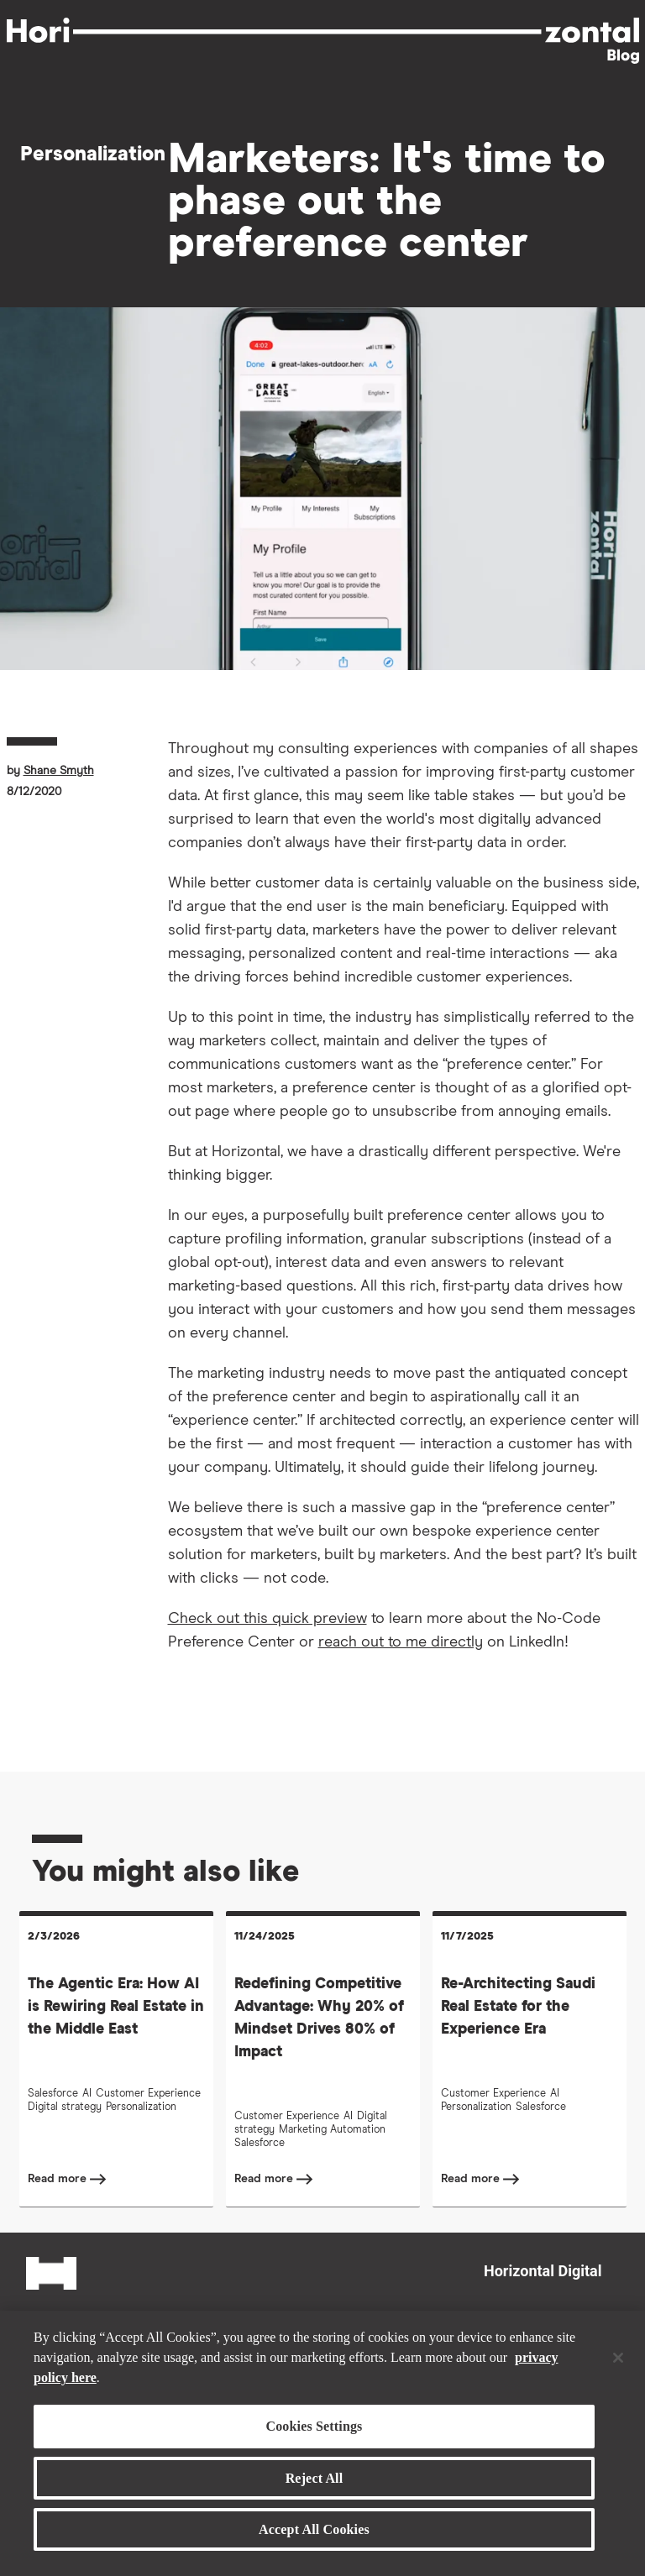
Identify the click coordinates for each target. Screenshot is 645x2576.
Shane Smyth (59, 771)
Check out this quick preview (267, 1618)
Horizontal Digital (542, 2271)
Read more (59, 2179)
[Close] (618, 2357)
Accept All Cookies (314, 2529)
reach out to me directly (400, 1642)
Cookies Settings (313, 2426)
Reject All (314, 2478)
